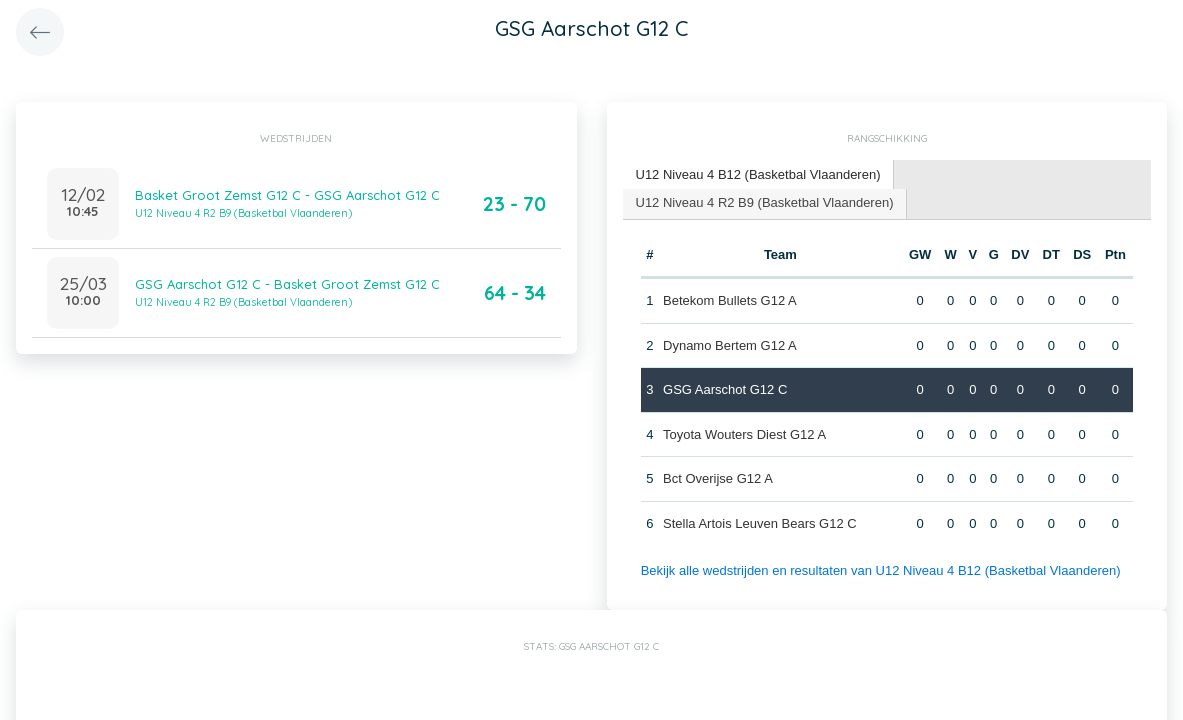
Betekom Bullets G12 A (730, 300)
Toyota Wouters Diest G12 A (744, 434)
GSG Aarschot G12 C (725, 389)
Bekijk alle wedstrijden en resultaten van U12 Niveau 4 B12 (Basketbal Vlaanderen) (881, 570)
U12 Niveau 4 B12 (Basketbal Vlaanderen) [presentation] (758, 174)
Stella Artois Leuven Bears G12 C (760, 523)
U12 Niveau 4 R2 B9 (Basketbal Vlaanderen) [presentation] (765, 202)
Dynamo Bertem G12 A (730, 345)
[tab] (759, 175)
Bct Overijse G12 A (718, 478)
